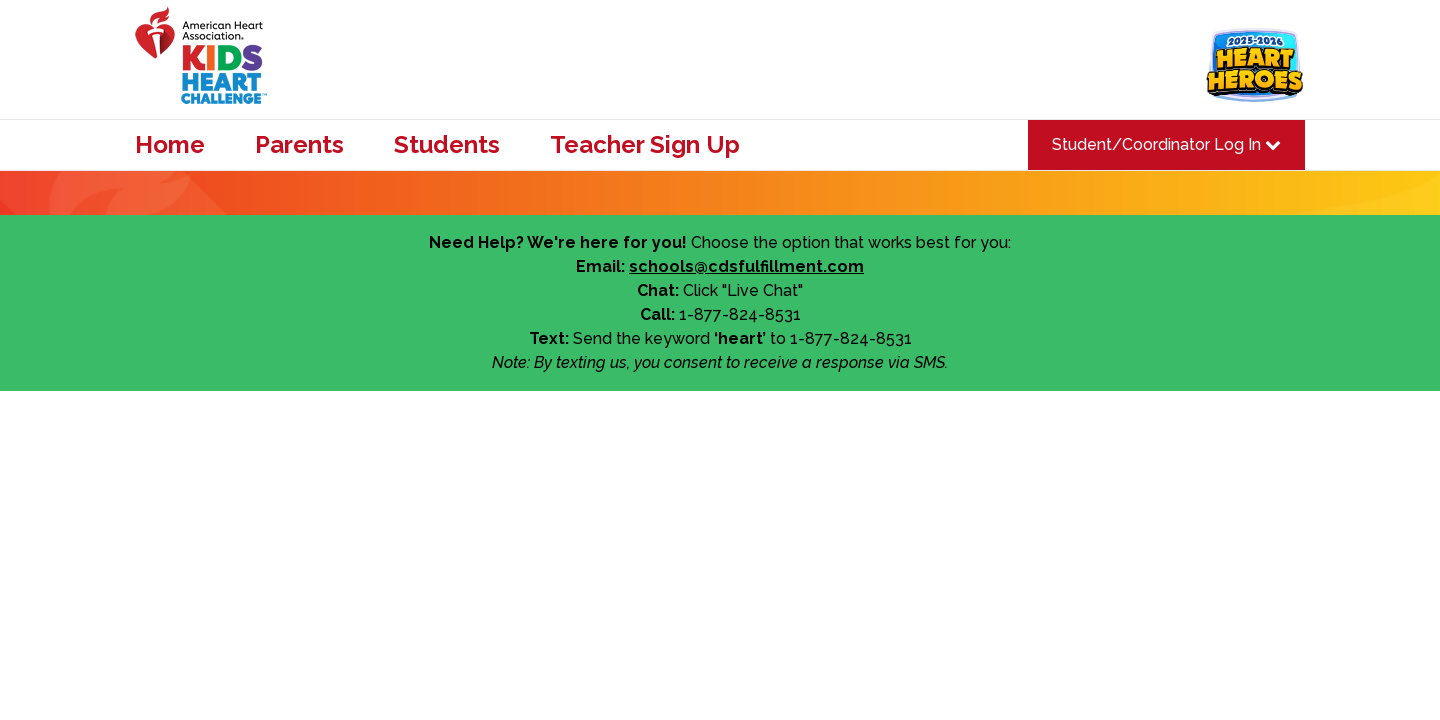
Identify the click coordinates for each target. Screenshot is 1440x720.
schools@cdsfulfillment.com (746, 266)
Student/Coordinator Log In (1166, 144)
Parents (299, 145)
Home (170, 145)
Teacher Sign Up (645, 145)
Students (447, 145)
